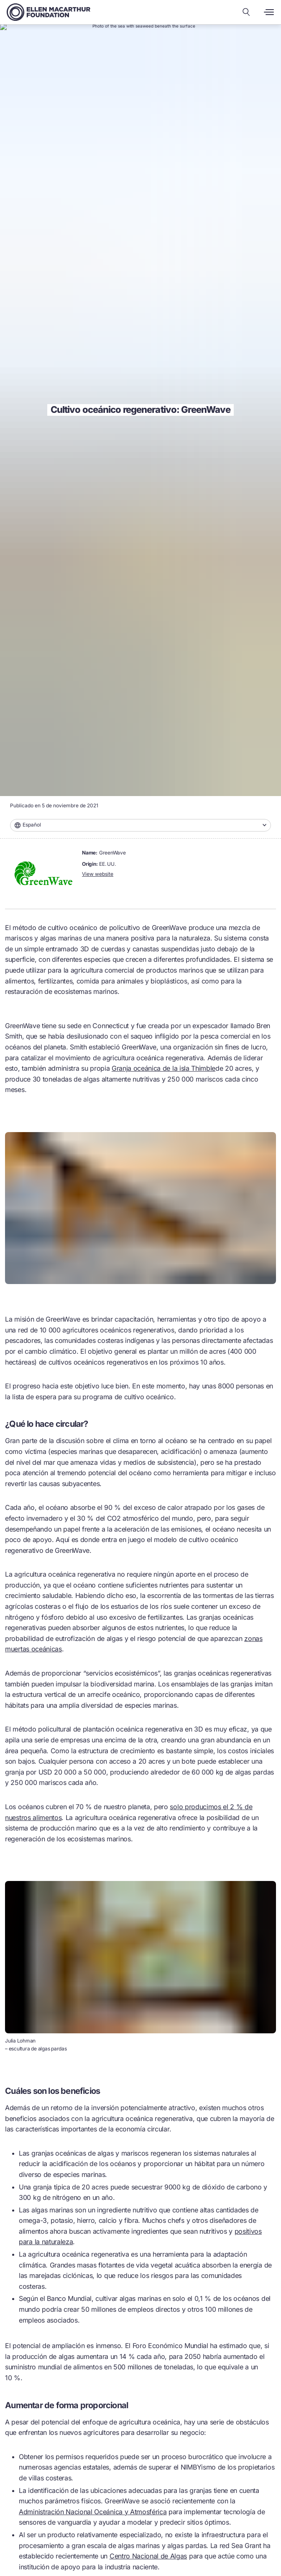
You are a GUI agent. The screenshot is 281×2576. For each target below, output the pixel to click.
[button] (140, 825)
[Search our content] (246, 12)
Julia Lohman (20, 2041)
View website (97, 874)
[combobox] (140, 825)
